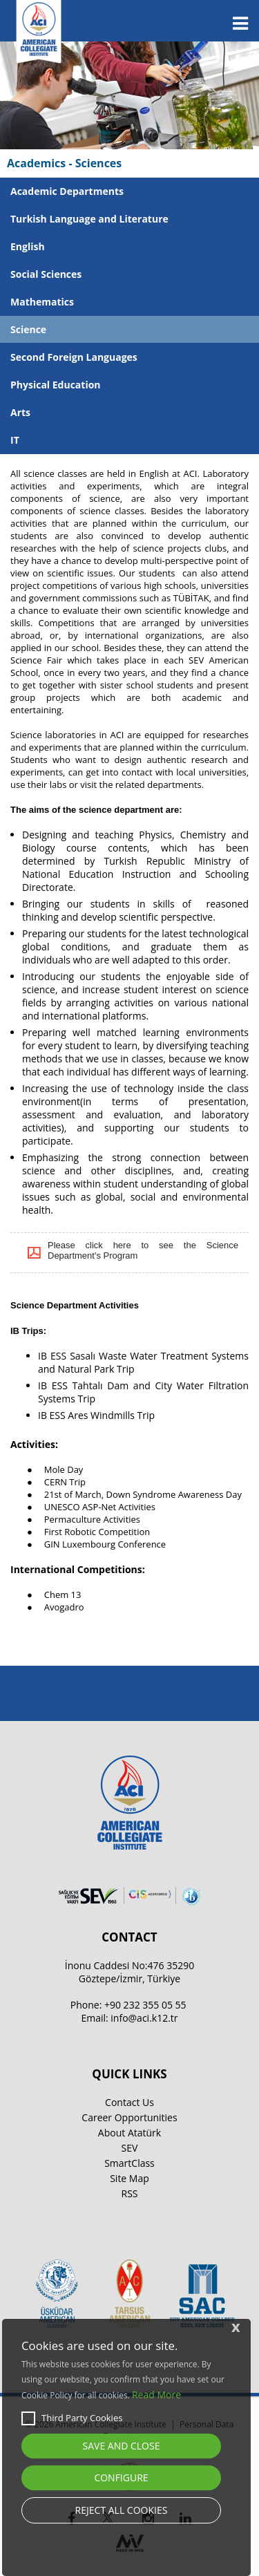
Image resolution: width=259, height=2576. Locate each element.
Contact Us (129, 2102)
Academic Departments (67, 191)
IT (14, 439)
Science (28, 329)
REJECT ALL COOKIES (121, 2510)
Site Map (129, 2178)
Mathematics (42, 301)
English (27, 246)
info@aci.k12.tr (144, 2017)
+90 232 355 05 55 (145, 2004)
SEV (130, 2147)
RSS (130, 2193)
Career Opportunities (129, 2117)
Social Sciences (45, 274)
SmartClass (129, 2163)
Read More (156, 2394)
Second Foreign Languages (73, 357)
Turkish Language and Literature (89, 218)
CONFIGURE (121, 2477)
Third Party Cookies (71, 2418)
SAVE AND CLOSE (121, 2445)
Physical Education (55, 384)
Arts (20, 412)
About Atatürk (129, 2132)
